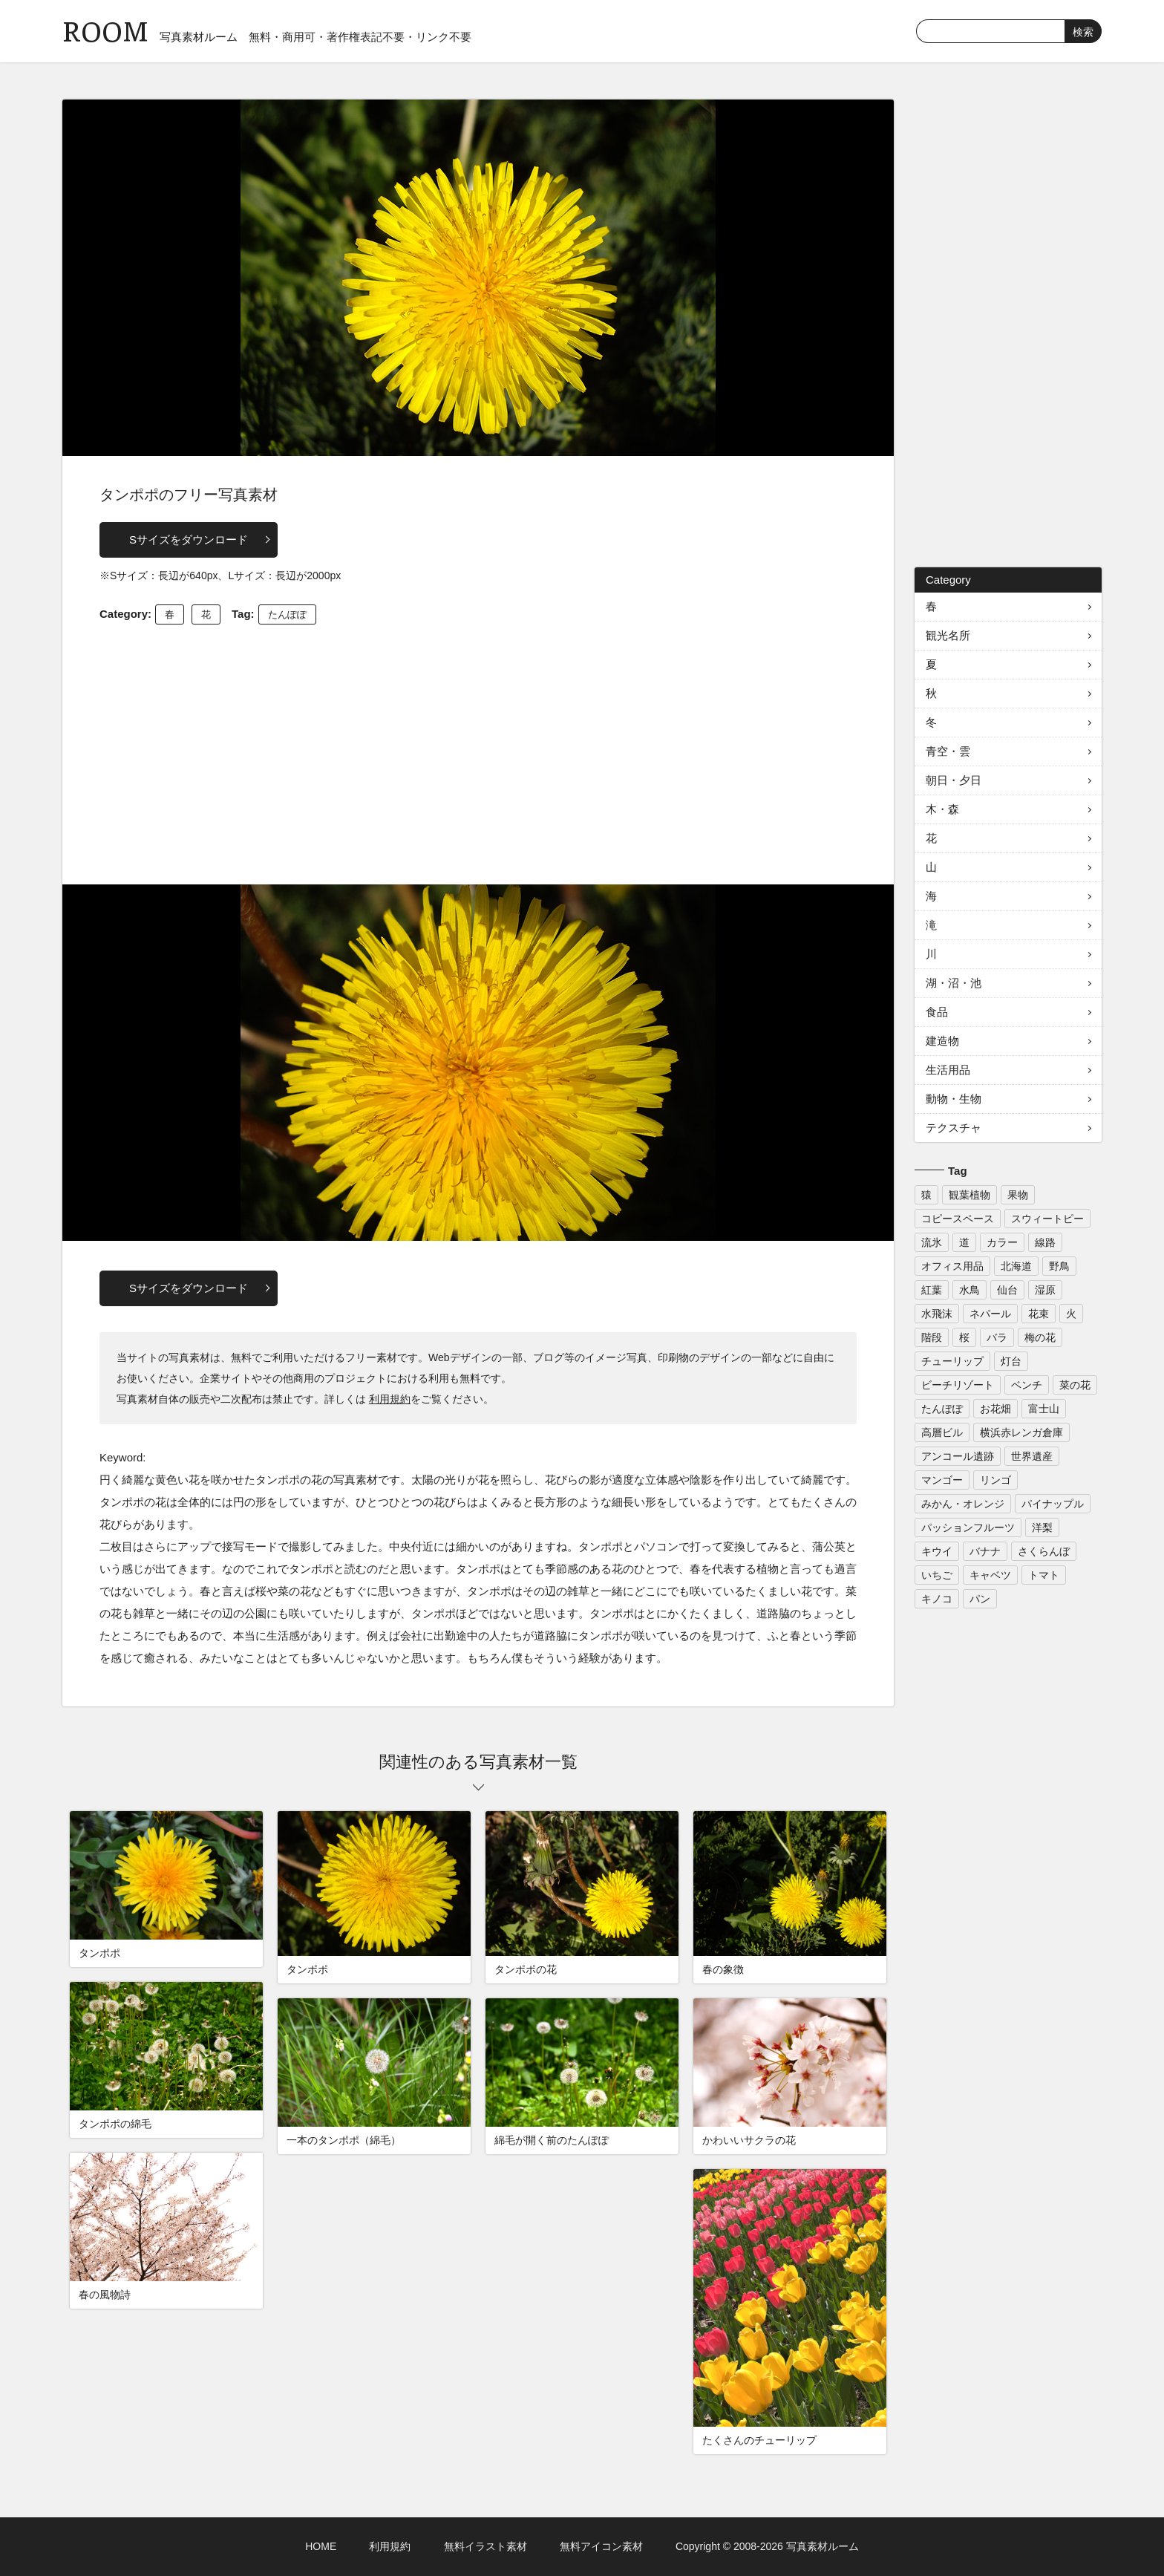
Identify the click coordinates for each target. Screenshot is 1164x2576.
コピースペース (957, 1219)
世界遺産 (1032, 1456)
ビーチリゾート (957, 1385)
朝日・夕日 (953, 780)
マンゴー (942, 1480)
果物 (1017, 1195)
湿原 (1045, 1290)
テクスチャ (953, 1127)
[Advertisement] (478, 751)
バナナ (985, 1551)
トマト (1043, 1575)
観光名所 (948, 635)
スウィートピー (1047, 1219)
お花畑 (995, 1409)
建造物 (942, 1040)
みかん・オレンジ (962, 1504)
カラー (1002, 1242)
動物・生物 (953, 1098)
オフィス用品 (952, 1266)
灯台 (1011, 1361)
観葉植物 (969, 1195)
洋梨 (1042, 1527)
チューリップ (952, 1361)
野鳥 (1059, 1266)
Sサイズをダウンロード (188, 539)
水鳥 (969, 1290)
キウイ (936, 1551)
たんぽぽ (287, 614)
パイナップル (1052, 1504)
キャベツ (990, 1575)
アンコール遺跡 (957, 1456)
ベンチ (1026, 1385)
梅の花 (1040, 1337)
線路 (1045, 1242)
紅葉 (931, 1290)
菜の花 (1075, 1385)
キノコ (936, 1599)
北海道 (1016, 1266)
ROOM (105, 29)
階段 (931, 1337)
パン (980, 1599)
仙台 (1007, 1290)
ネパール (990, 1314)
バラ (997, 1337)
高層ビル (942, 1432)
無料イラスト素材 (485, 2546)
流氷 (931, 1242)
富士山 (1043, 1409)
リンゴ (995, 1480)
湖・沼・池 (953, 982)
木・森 (942, 809)
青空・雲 (948, 751)
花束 (1038, 1314)
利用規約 (390, 1399)
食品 (937, 1011)
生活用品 (948, 1069)
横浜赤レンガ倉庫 (1021, 1432)
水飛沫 (936, 1314)
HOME (320, 2546)
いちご (936, 1575)
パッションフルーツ (968, 1527)
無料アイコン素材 (601, 2546)
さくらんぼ (1044, 1551)
